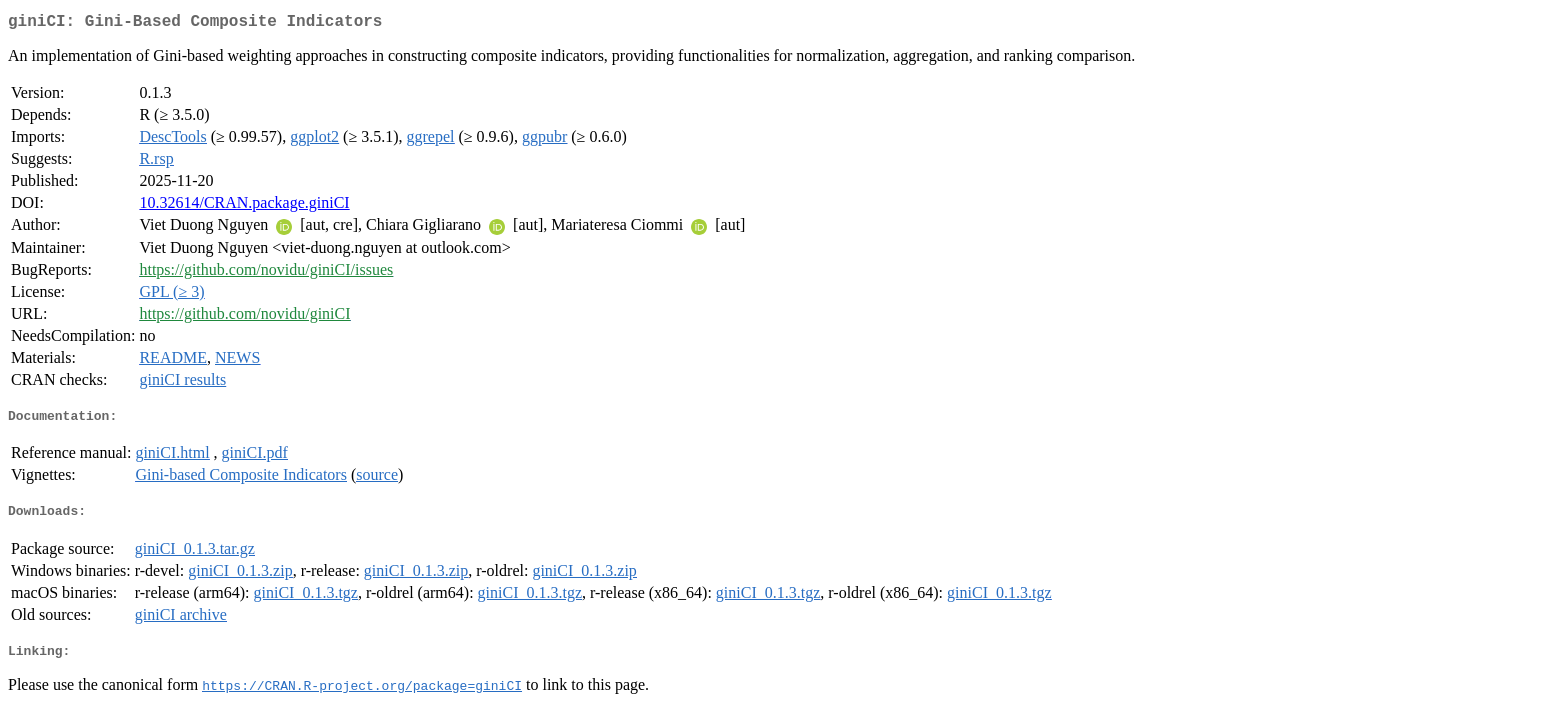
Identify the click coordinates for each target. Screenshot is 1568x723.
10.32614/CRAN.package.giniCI (244, 206)
